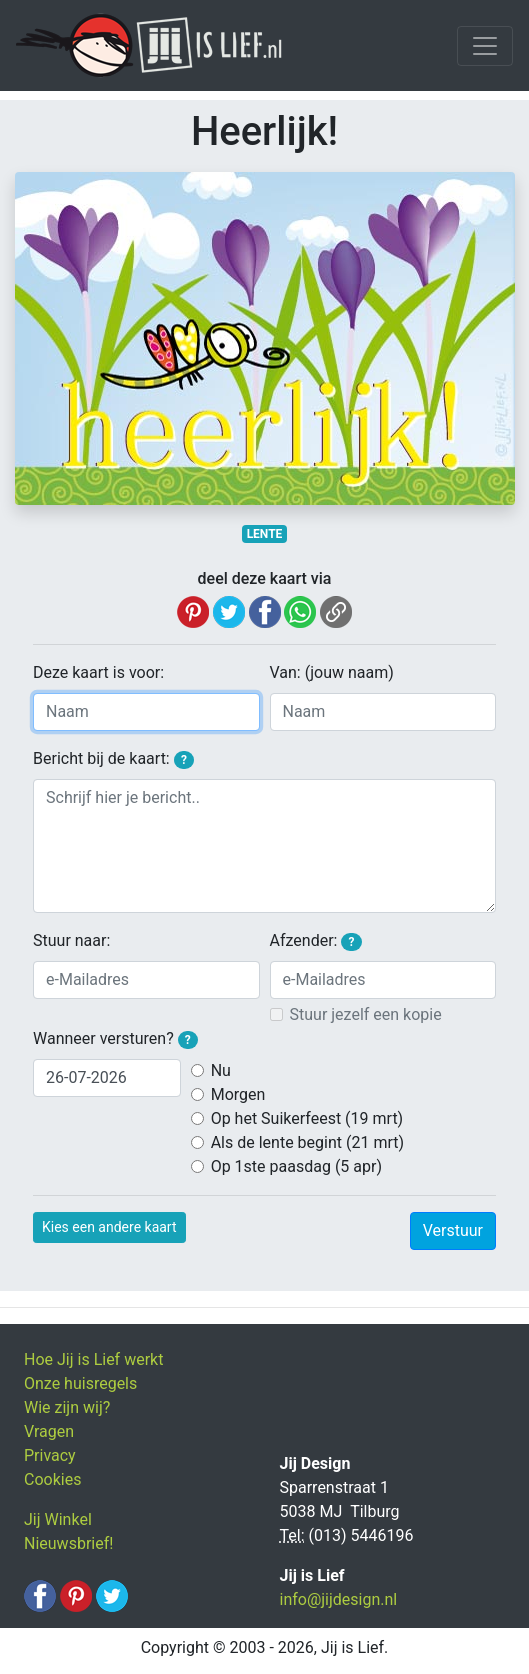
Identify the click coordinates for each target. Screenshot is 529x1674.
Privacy (50, 1455)
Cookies (52, 1479)
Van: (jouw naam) (332, 672)
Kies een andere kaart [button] (109, 1227)
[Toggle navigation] (485, 46)
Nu (221, 1070)
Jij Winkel (58, 1519)
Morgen (238, 1094)
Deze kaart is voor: (98, 672)
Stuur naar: (71, 940)
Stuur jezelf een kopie (366, 1014)
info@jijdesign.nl (339, 1599)
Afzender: (316, 941)
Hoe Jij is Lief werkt (93, 1359)
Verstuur (453, 1230)
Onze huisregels (80, 1383)
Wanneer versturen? (115, 1039)
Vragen (49, 1431)
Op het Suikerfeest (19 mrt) (307, 1118)
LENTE (265, 534)
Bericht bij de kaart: (113, 759)
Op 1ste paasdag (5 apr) (296, 1166)
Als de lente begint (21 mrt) (307, 1142)
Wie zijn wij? (67, 1407)
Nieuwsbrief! (68, 1543)
